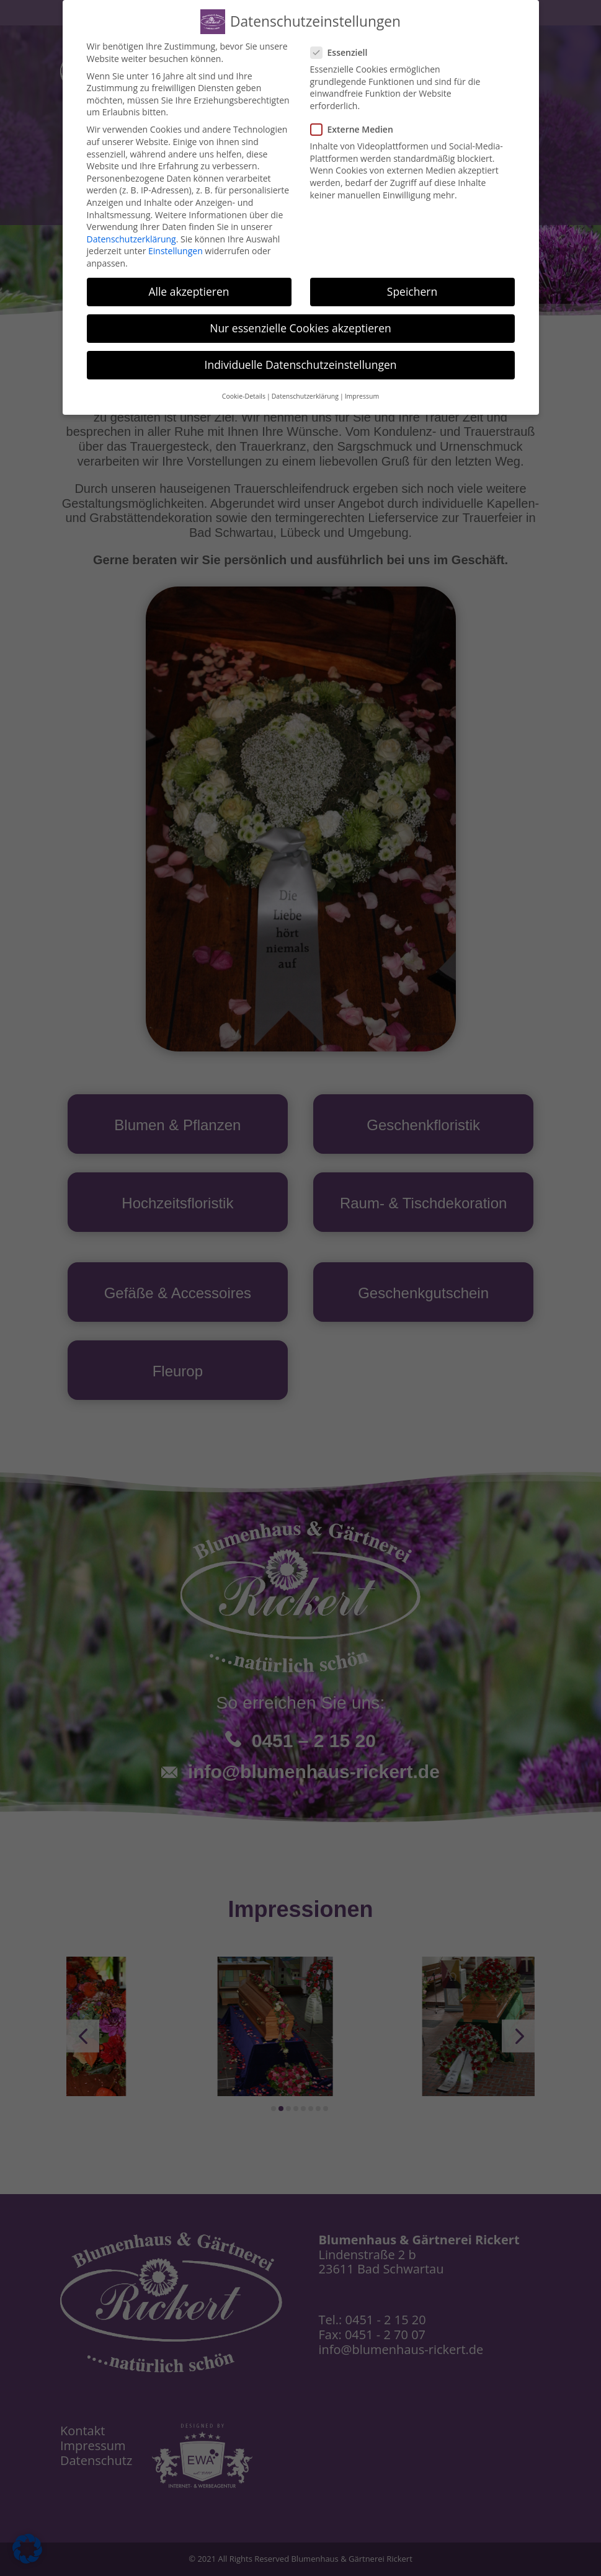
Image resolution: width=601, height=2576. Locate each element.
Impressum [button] (362, 395)
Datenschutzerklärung (131, 237)
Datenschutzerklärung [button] (305, 395)
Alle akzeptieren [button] (188, 289)
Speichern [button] (412, 289)
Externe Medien (357, 127)
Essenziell (344, 50)
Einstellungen (175, 249)
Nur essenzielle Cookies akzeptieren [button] (300, 326)
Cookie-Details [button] (243, 395)
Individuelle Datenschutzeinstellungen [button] (301, 363)
